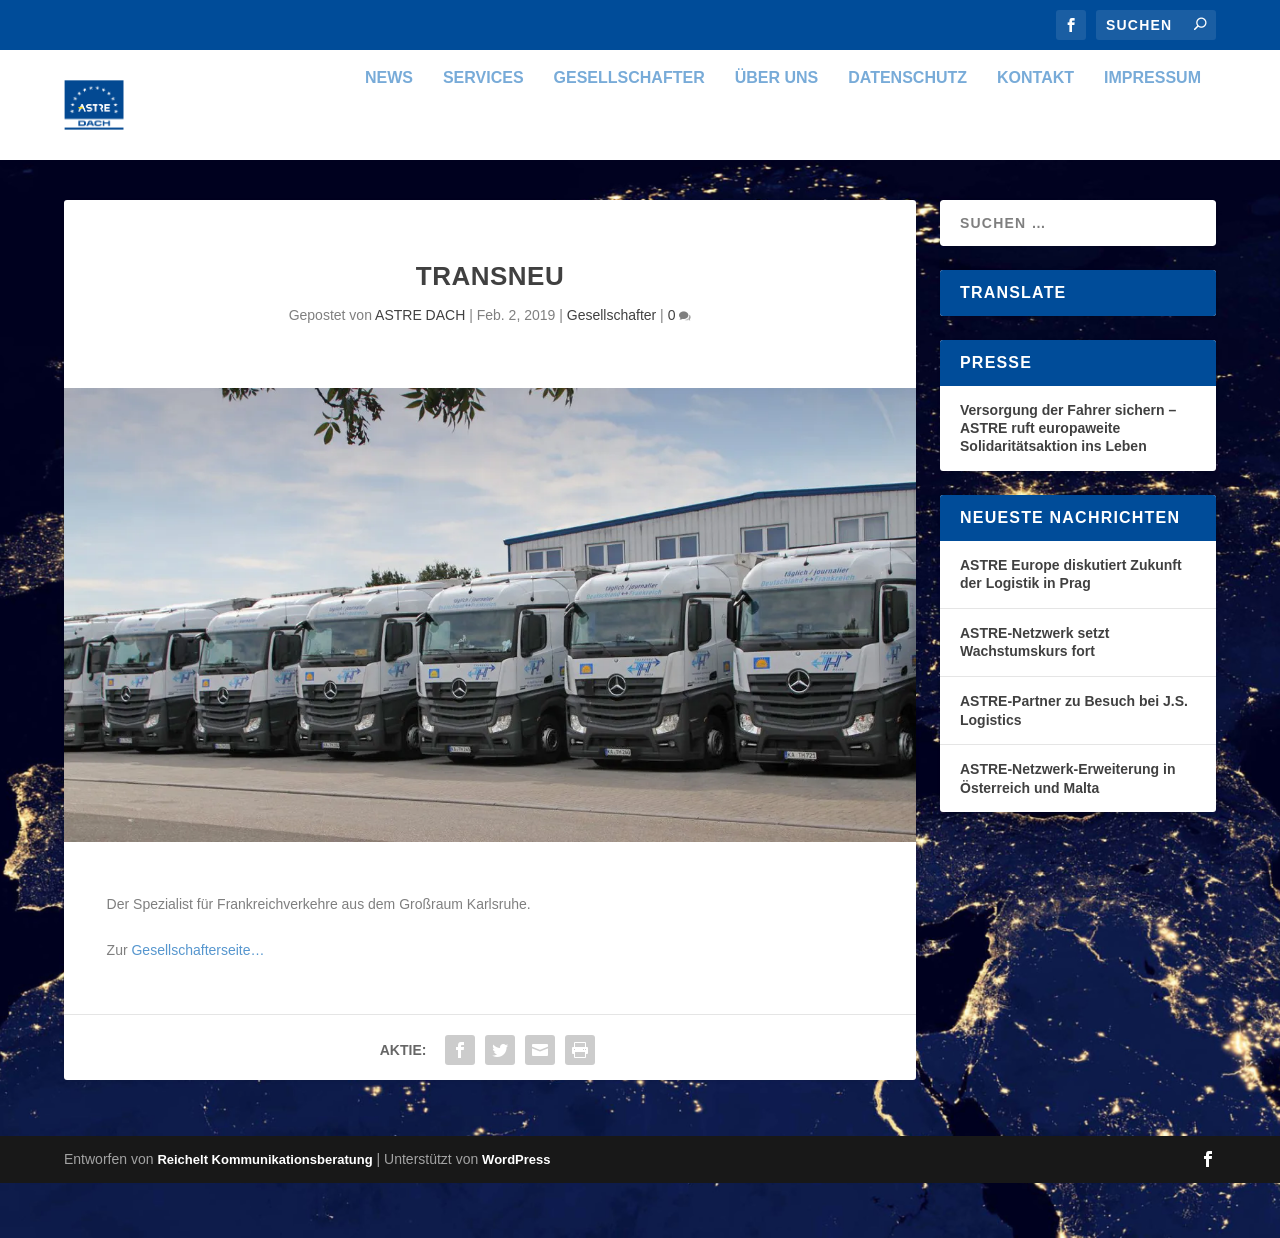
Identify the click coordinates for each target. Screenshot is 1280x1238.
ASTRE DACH (420, 370)
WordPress (516, 1214)
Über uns (777, 133)
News (389, 133)
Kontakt (1035, 133)
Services (483, 133)
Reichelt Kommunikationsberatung (264, 1214)
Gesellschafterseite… (197, 1005)
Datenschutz (907, 133)
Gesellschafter (629, 133)
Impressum (1152, 133)
